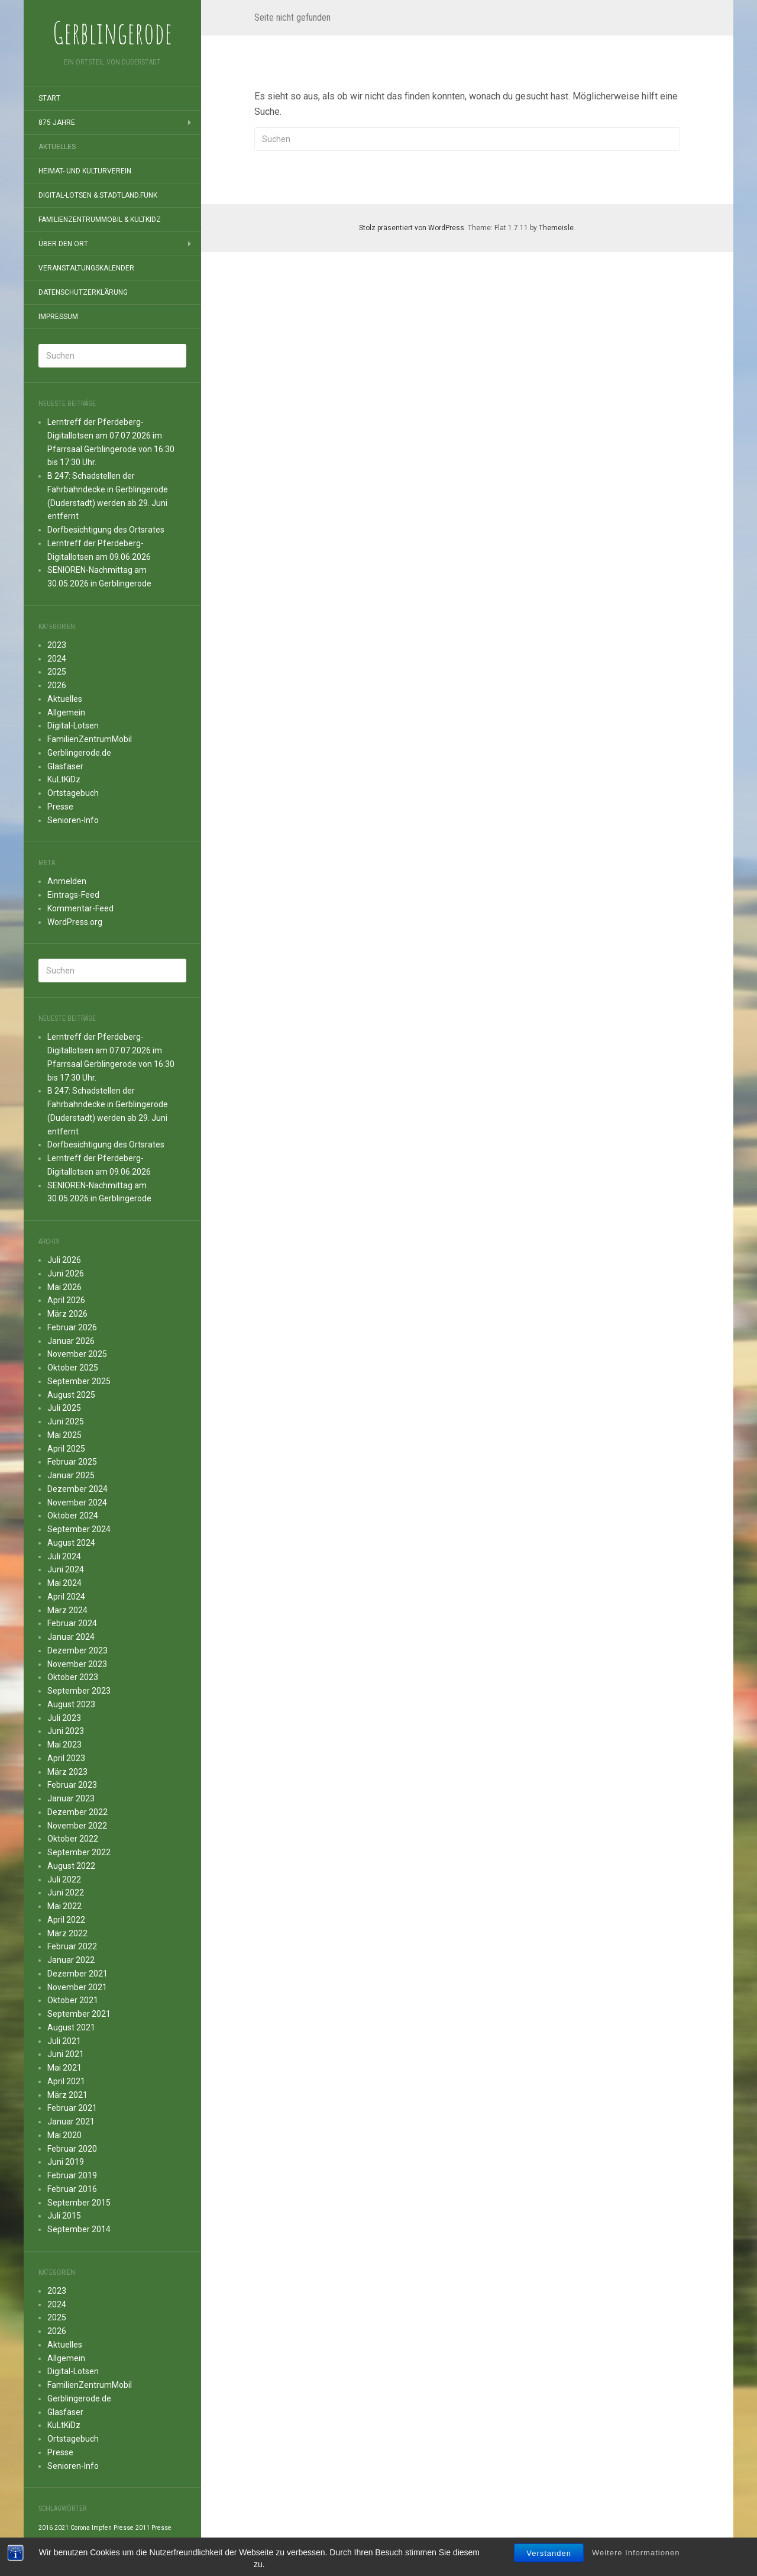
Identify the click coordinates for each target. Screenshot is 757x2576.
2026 (56, 685)
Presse (60, 806)
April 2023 (66, 1758)
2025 (56, 671)
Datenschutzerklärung (83, 292)
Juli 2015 (64, 2215)
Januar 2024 (71, 1637)
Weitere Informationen (636, 2553)
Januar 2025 (71, 1475)
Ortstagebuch (73, 793)
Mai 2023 (64, 1744)
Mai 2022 (64, 1906)
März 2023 (67, 1772)
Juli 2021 (64, 2041)
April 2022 (66, 1919)
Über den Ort (63, 244)
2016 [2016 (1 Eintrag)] (45, 2528)
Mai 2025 (64, 1435)
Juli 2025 (64, 1408)
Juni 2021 (65, 2054)
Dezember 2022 (77, 1812)
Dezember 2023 (77, 1650)
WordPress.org (74, 922)
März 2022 (67, 1933)
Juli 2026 (64, 1260)
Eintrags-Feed (73, 894)
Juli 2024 (64, 1556)
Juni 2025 (65, 1421)
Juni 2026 (65, 1273)
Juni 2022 (65, 1892)
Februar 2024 (72, 1623)
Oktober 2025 (72, 1367)
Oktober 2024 (72, 1515)
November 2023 (77, 1664)
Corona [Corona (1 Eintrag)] (80, 2528)
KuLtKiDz (63, 779)
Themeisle (556, 228)
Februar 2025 (72, 1461)
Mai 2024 (64, 1583)
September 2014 (79, 2229)
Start (49, 98)
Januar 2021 (71, 2121)
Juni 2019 (65, 2161)
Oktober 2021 (72, 2000)
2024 (56, 658)
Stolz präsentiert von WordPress (411, 228)
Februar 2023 (72, 1785)
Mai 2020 (64, 2135)
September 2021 (79, 2014)
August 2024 (71, 1542)
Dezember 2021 (77, 1973)
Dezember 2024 (77, 1489)
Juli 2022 (64, 1879)
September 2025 (79, 1381)
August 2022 (71, 1866)
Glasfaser (65, 766)
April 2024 (66, 1596)
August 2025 (71, 1395)
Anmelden (66, 881)
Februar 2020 (72, 2148)
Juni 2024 (65, 1569)
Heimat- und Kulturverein (84, 171)
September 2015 (79, 2202)
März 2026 (67, 1313)
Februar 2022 (72, 1946)
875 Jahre (56, 122)
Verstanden (548, 2554)
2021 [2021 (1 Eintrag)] (61, 2528)
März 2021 (67, 2095)
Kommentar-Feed (80, 908)
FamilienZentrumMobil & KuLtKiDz (99, 219)
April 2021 (66, 2081)
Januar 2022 (71, 1960)
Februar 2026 (72, 1327)
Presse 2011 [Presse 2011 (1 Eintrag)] (132, 2528)
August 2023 (71, 1704)
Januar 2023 (71, 1798)
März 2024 (67, 1610)
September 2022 (79, 1852)
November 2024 (77, 1502)
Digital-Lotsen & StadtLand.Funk (97, 195)
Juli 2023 (64, 1718)
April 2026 (66, 1300)
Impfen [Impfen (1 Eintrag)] (102, 2528)
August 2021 (71, 2027)
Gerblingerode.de (79, 752)
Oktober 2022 (72, 1838)
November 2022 (77, 1825)
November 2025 (77, 1354)
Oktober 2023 (72, 1677)
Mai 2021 (64, 2067)
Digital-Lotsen (73, 725)
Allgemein (66, 712)
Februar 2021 (72, 2108)
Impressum (58, 316)
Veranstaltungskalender (86, 268)
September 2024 (79, 1529)
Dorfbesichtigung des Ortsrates (105, 529)
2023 (56, 645)
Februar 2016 (72, 2189)
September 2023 (79, 1690)
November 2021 (77, 1987)
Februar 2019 (72, 2175)
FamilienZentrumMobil (89, 739)
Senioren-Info (73, 820)
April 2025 (66, 1448)
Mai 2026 (64, 1287)
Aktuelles (57, 147)
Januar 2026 (71, 1341)
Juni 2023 (65, 1731)
